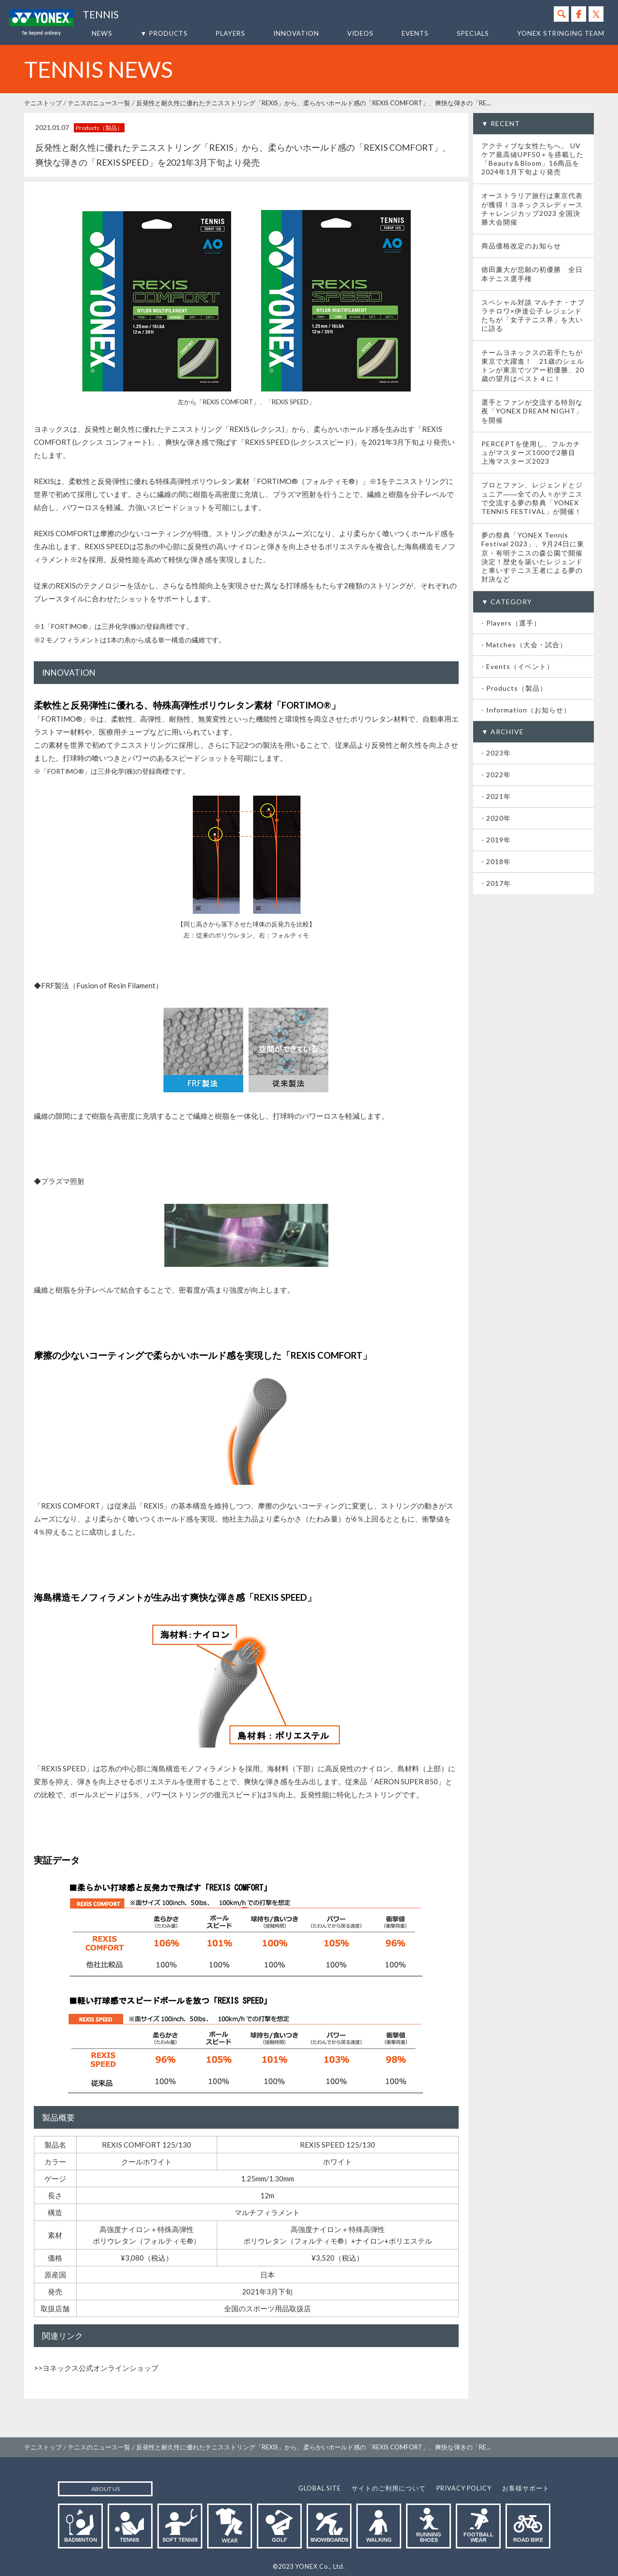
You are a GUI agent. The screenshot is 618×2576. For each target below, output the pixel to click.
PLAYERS (230, 33)
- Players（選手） (511, 623)
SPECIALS (473, 33)
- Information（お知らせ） (526, 710)
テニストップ (43, 103)
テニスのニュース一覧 (99, 103)
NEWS (102, 33)
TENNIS (101, 14)
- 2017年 (496, 883)
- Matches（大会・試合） (524, 644)
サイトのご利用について (388, 2488)
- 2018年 (496, 861)
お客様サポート (525, 2488)
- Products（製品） (514, 688)
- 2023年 (496, 753)
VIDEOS (360, 33)
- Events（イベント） (517, 666)
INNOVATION (296, 33)
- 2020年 (496, 818)
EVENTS (415, 33)
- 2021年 (496, 796)
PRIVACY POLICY (464, 2488)
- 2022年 (496, 774)
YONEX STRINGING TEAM (560, 33)
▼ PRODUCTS (164, 33)
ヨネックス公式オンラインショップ (100, 2367)
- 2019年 (496, 840)
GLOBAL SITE (319, 2488)
